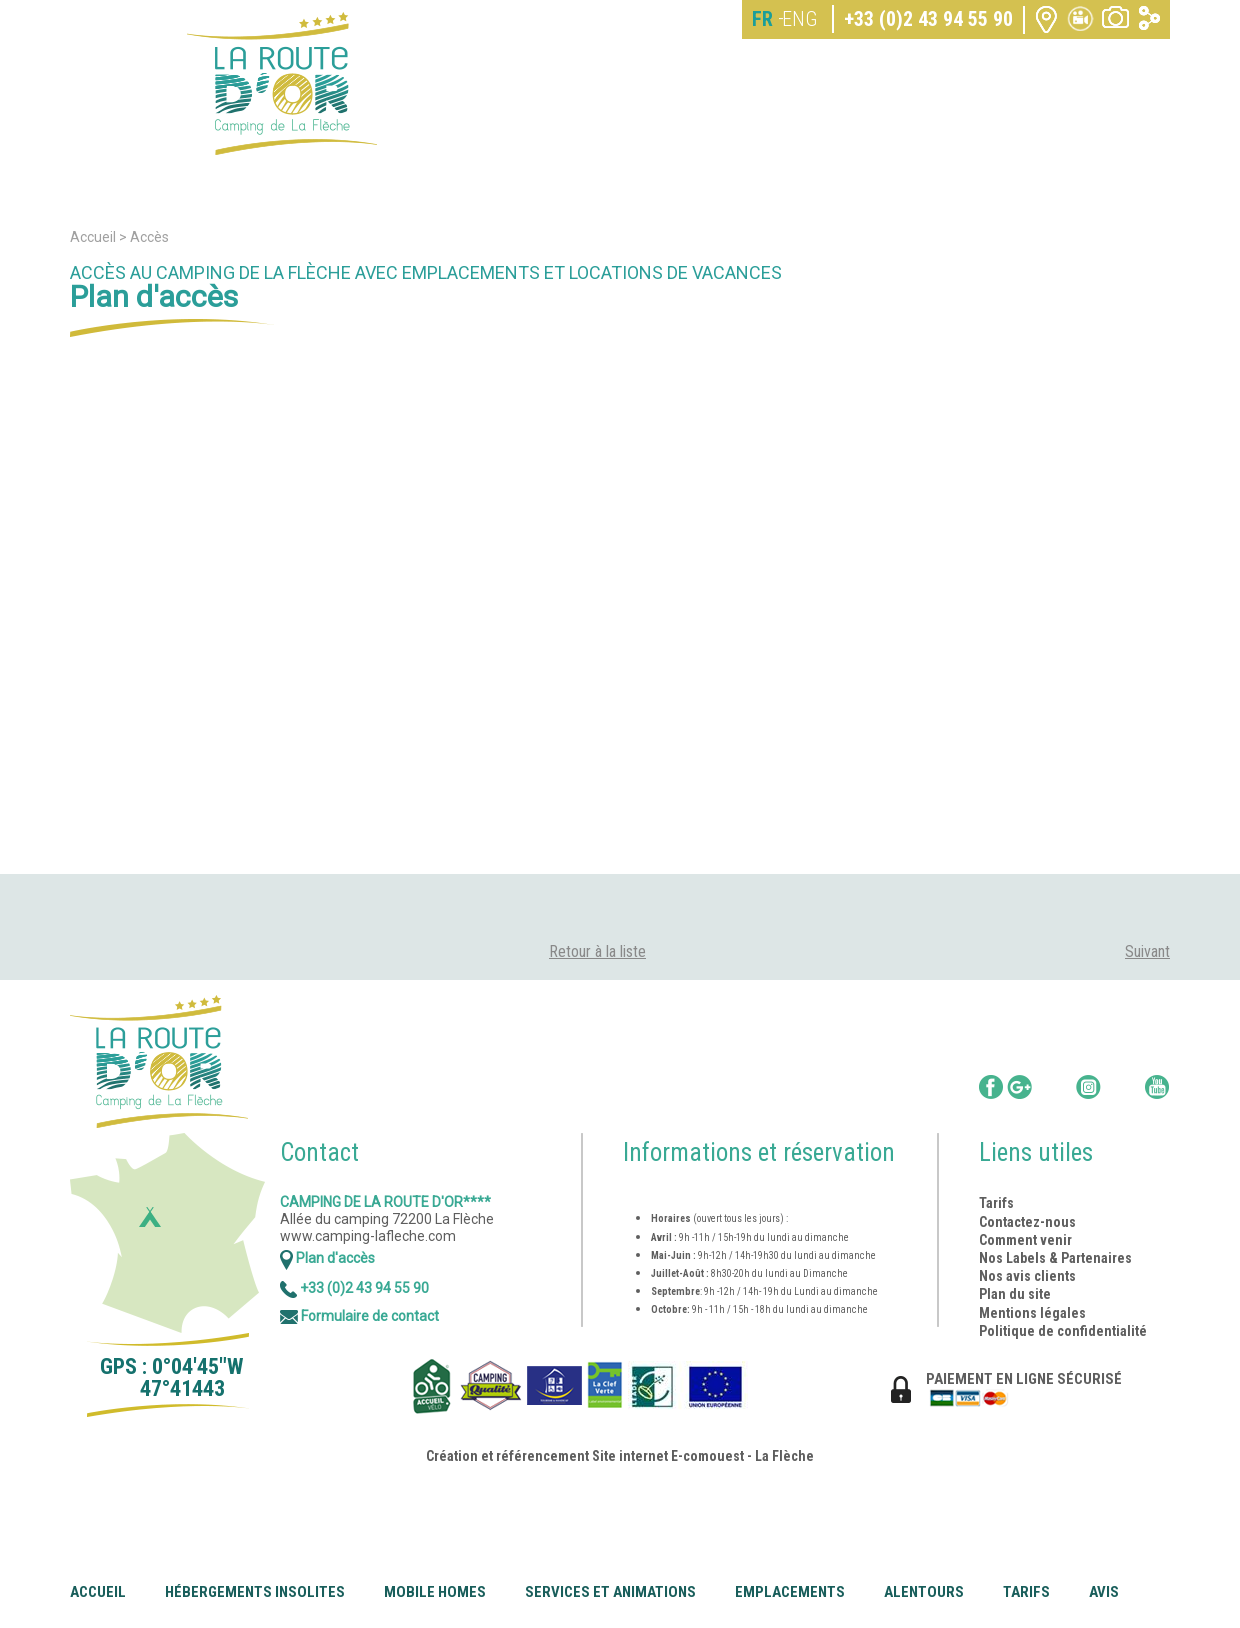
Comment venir (1027, 1240)
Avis (1104, 1592)
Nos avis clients (1027, 1276)
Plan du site (1015, 1294)
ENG (799, 19)
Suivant (1147, 952)
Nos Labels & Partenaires (1055, 1258)
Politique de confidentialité (1063, 1331)
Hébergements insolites (255, 1592)
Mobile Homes (435, 1592)
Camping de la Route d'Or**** (385, 1202)
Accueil (98, 1592)
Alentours (924, 1592)
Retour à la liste (597, 952)
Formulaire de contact (359, 1316)
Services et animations (610, 1592)
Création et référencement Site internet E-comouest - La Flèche (620, 1456)
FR (762, 19)
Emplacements (790, 1592)
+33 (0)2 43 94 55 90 (928, 19)
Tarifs (1026, 1592)
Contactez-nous (1027, 1222)
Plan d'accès (327, 1258)
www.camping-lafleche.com (368, 1236)
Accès (149, 237)
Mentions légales (1032, 1313)
